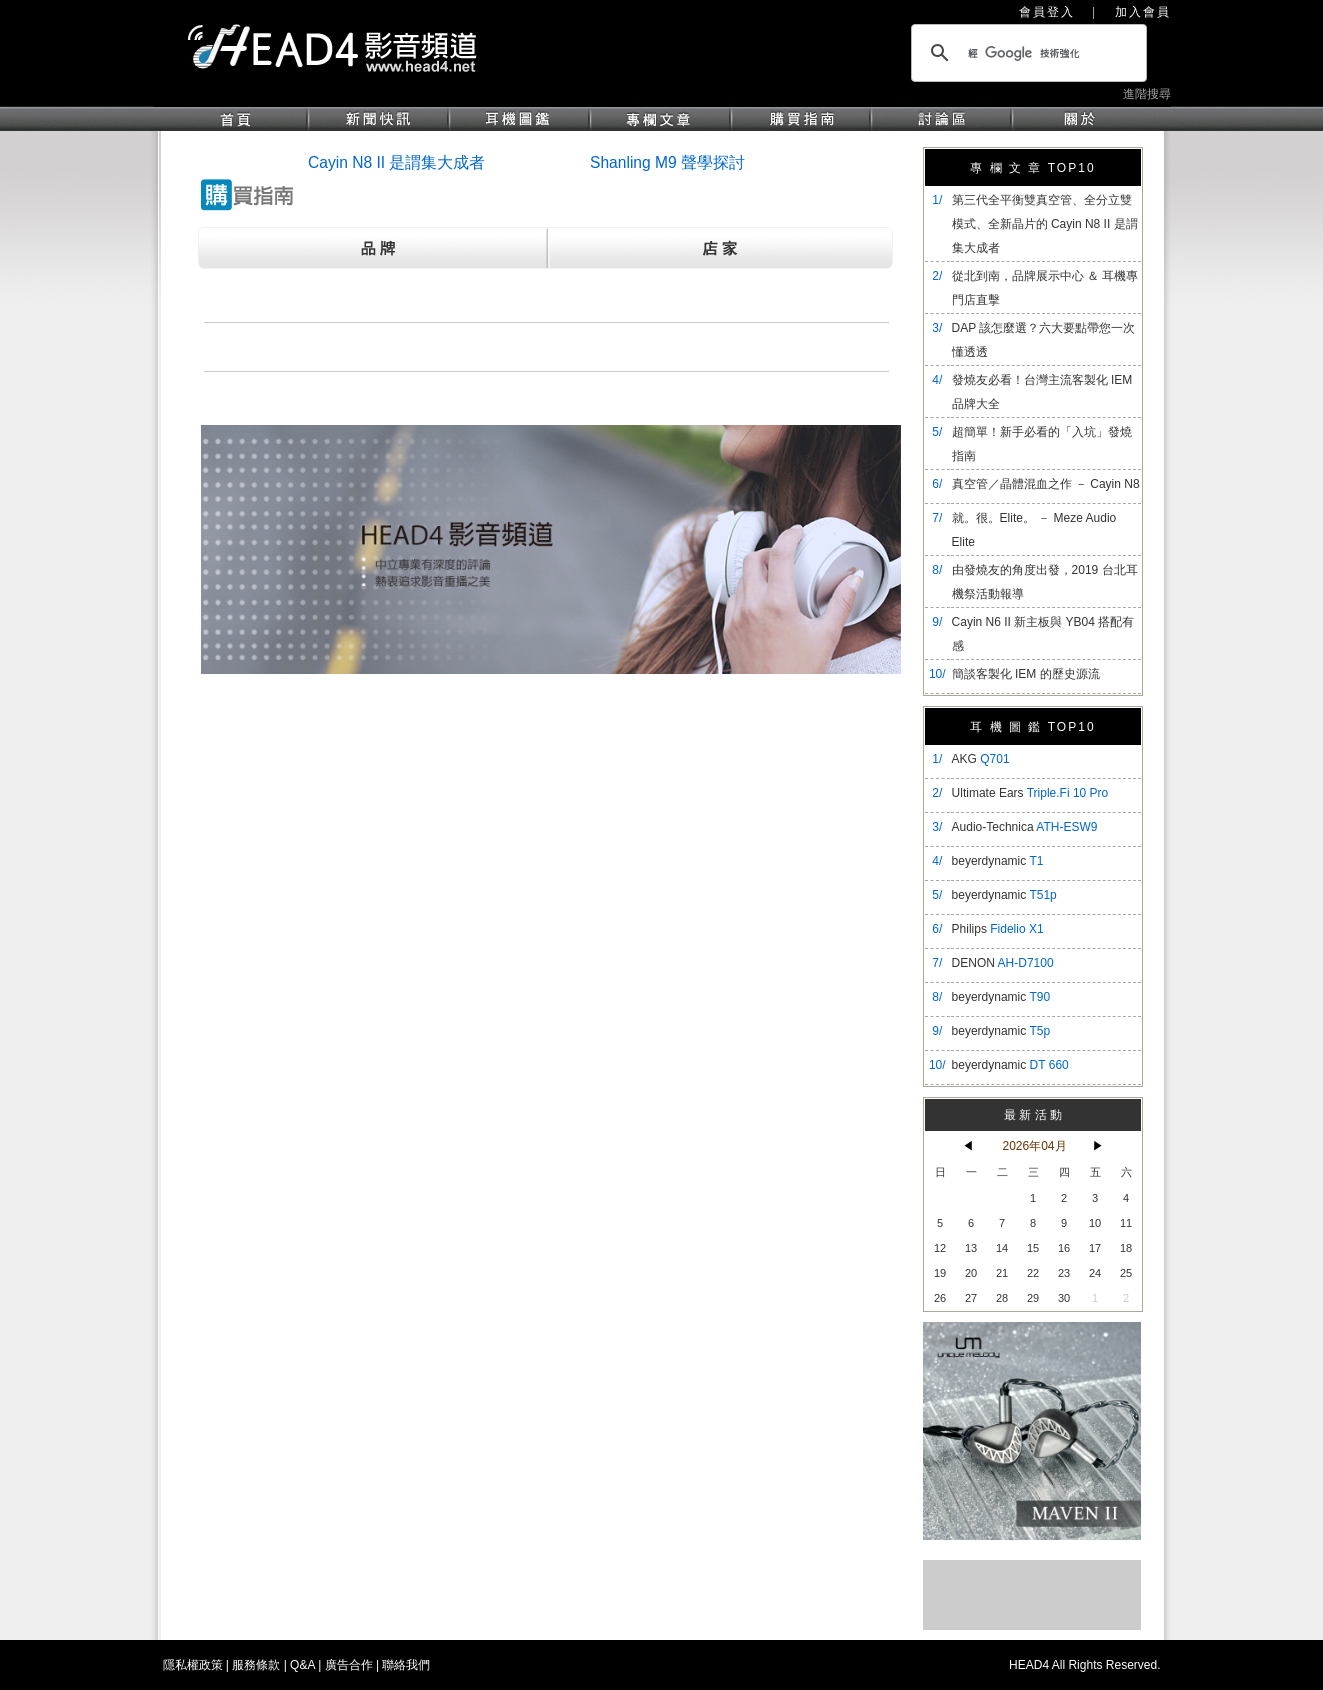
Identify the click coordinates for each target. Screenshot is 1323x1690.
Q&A (302, 1665)
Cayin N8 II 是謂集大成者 (396, 162)
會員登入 (1047, 12)
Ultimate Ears (1030, 793)
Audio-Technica (1025, 827)
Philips (998, 929)
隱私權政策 (193, 1665)
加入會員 (1143, 12)
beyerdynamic (998, 861)
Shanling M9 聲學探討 (667, 162)
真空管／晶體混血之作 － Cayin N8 (1046, 484)
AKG (981, 759)
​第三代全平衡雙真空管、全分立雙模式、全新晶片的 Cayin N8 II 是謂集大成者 (1045, 224)
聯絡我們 (406, 1665)
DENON (1003, 963)
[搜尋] (1026, 53)
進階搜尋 (1147, 94)
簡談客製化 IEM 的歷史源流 (1026, 674)
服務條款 (256, 1665)
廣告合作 (349, 1665)
